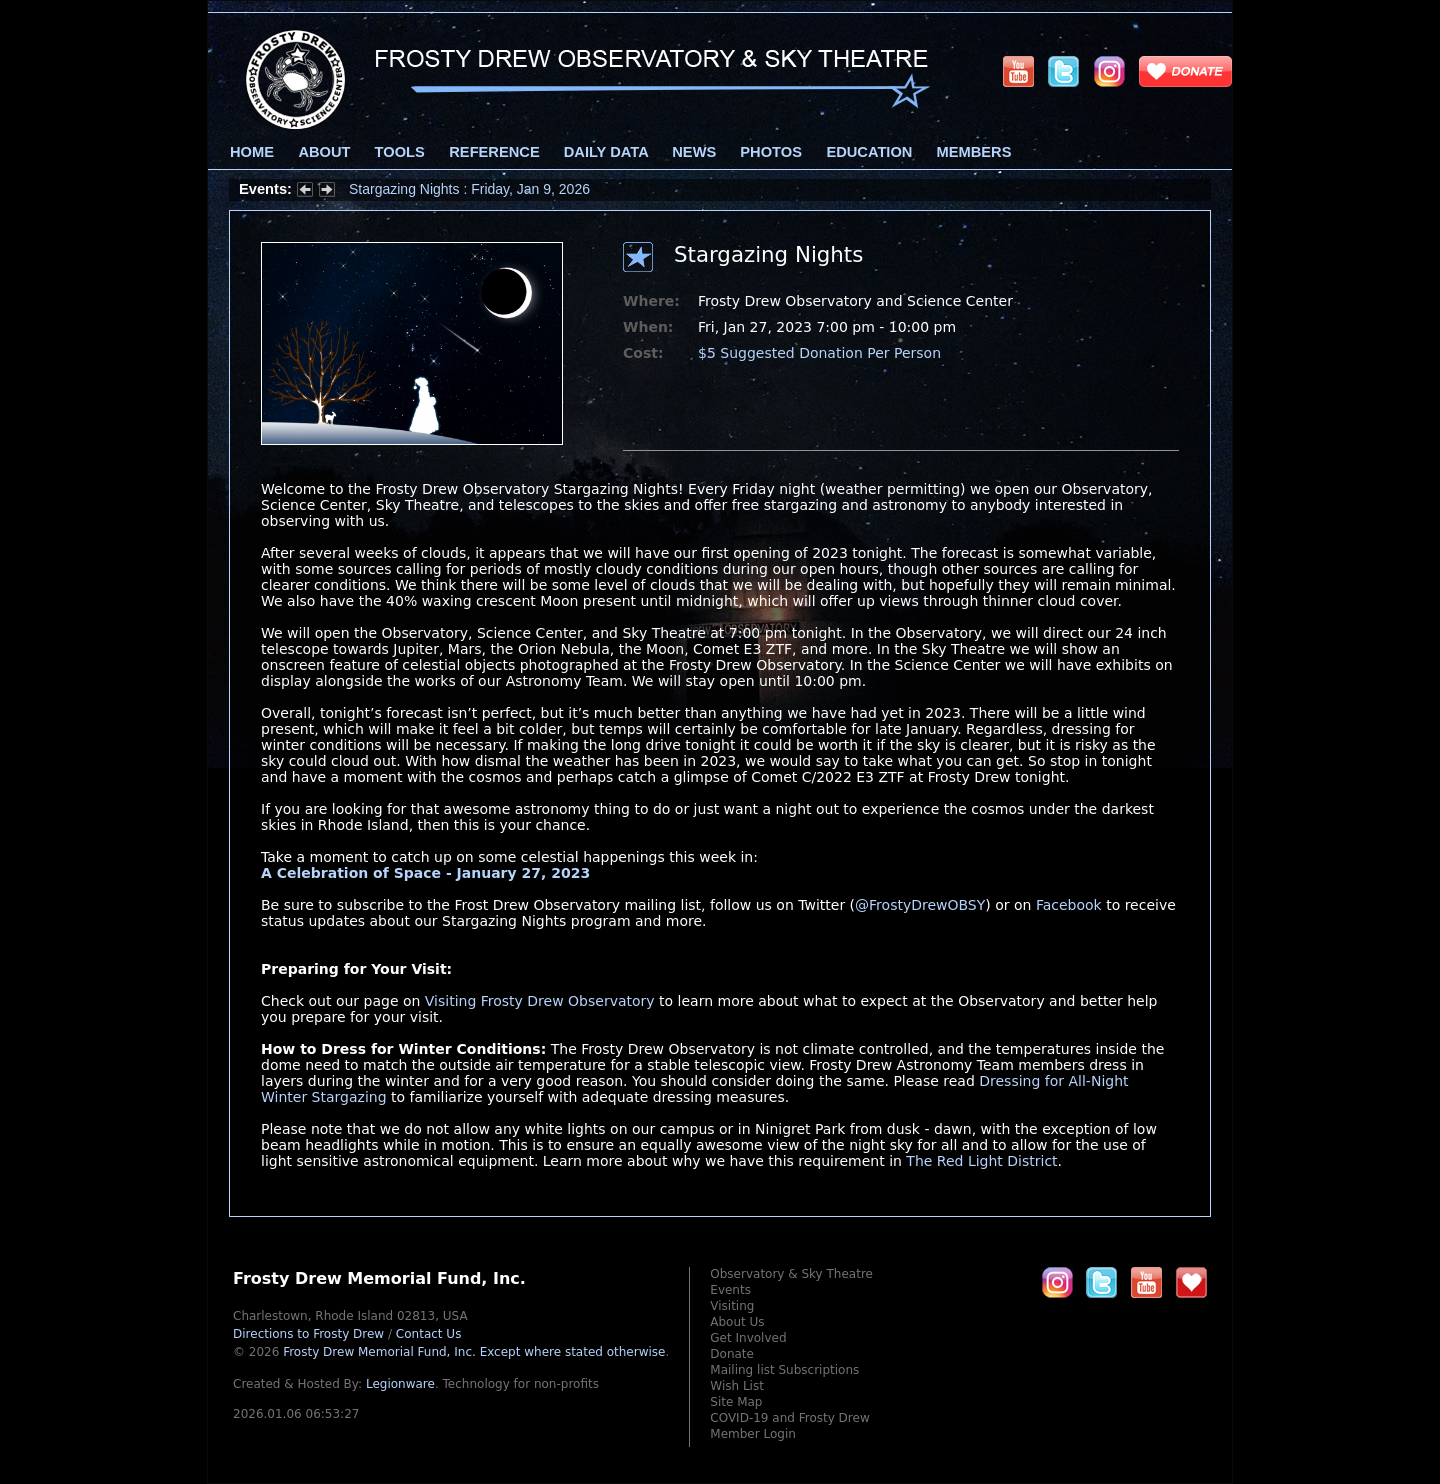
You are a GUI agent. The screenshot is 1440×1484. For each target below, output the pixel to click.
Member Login (753, 1434)
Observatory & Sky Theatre (791, 1274)
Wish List (737, 1386)
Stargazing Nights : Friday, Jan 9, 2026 (469, 189)
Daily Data (606, 152)
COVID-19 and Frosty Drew (789, 1418)
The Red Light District (981, 1161)
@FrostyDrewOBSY (920, 905)
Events (730, 1290)
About (324, 152)
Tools (400, 152)
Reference (494, 152)
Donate (732, 1354)
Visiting (732, 1306)
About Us (737, 1322)
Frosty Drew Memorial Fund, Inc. (474, 1352)
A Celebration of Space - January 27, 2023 (425, 873)
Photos (771, 152)
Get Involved (748, 1338)
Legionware (400, 1384)
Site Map (736, 1402)
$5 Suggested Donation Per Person (819, 353)
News (694, 152)
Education (869, 152)
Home (252, 152)
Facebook (1069, 905)
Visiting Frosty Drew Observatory (540, 1001)
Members (974, 152)
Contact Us (429, 1334)
